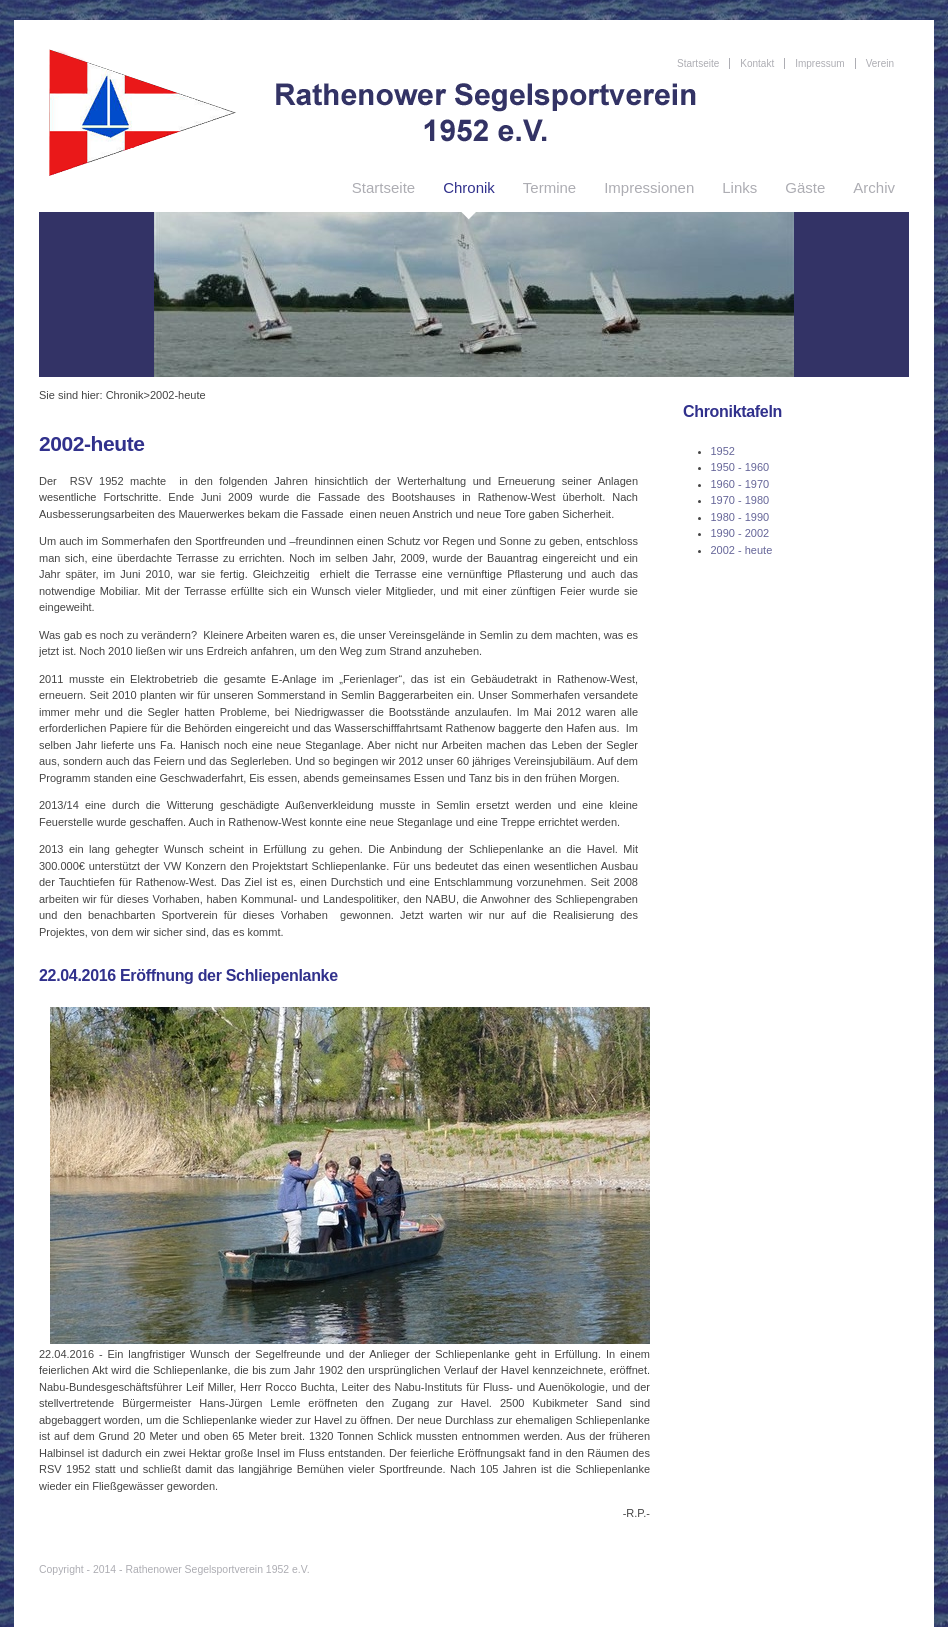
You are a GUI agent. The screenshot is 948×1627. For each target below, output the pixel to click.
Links (739, 187)
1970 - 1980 (740, 500)
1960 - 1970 (740, 484)
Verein (880, 63)
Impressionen (649, 187)
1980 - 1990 (740, 517)
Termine (549, 187)
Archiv (874, 187)
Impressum (819, 63)
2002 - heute (742, 550)
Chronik (469, 187)
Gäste (805, 187)
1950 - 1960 (740, 467)
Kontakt (757, 63)
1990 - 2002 (740, 533)
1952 (723, 451)
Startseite (383, 187)
